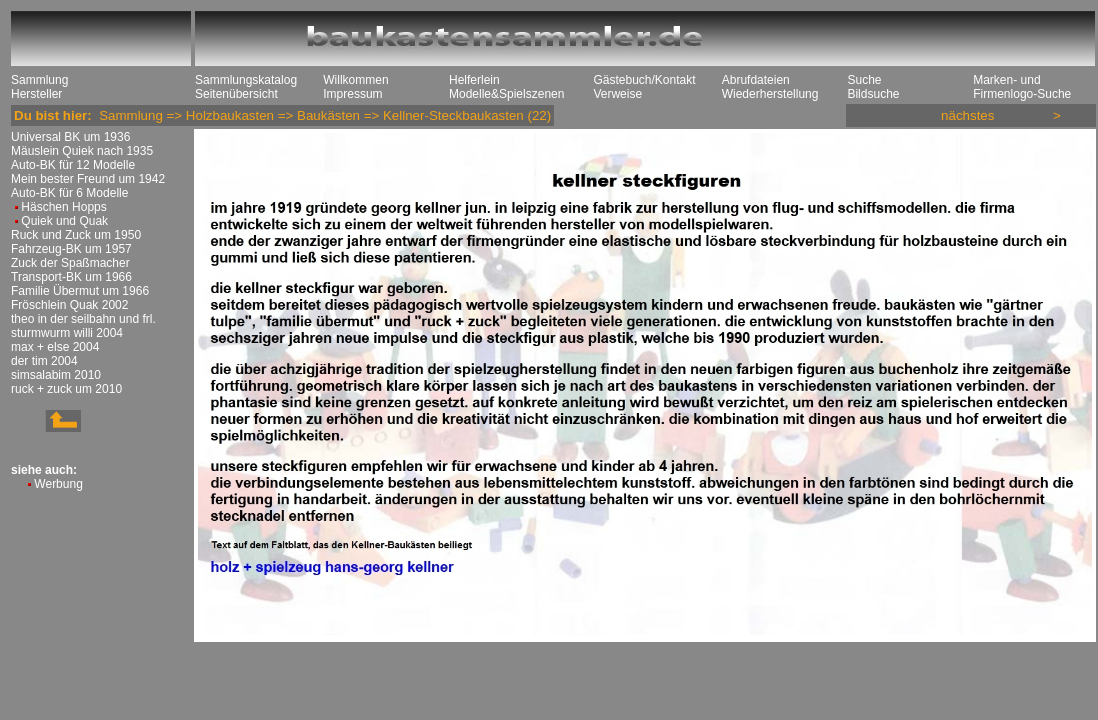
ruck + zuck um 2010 (66, 389)
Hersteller (36, 94)
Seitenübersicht (236, 94)
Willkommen (355, 80)
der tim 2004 (44, 361)
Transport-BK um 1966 (71, 277)
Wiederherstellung (770, 94)
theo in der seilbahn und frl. (83, 319)
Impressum (352, 94)
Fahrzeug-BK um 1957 (71, 249)
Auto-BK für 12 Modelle (73, 165)
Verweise (617, 94)
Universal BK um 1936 (70, 137)
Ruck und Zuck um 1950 (76, 235)
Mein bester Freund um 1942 (88, 179)
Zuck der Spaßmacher (70, 263)
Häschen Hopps (63, 207)
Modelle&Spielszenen (506, 94)
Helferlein (474, 80)
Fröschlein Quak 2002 (69, 305)
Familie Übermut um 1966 (80, 291)
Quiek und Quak (64, 221)
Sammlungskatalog (246, 80)
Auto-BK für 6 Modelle (69, 193)
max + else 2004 (55, 347)
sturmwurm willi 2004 (67, 333)
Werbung (58, 484)
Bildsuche (873, 94)
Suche (864, 80)
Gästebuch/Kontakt (644, 80)
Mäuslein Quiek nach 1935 (82, 151)
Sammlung (39, 80)
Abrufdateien (756, 80)
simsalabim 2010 (56, 375)
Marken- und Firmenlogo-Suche (1022, 87)
